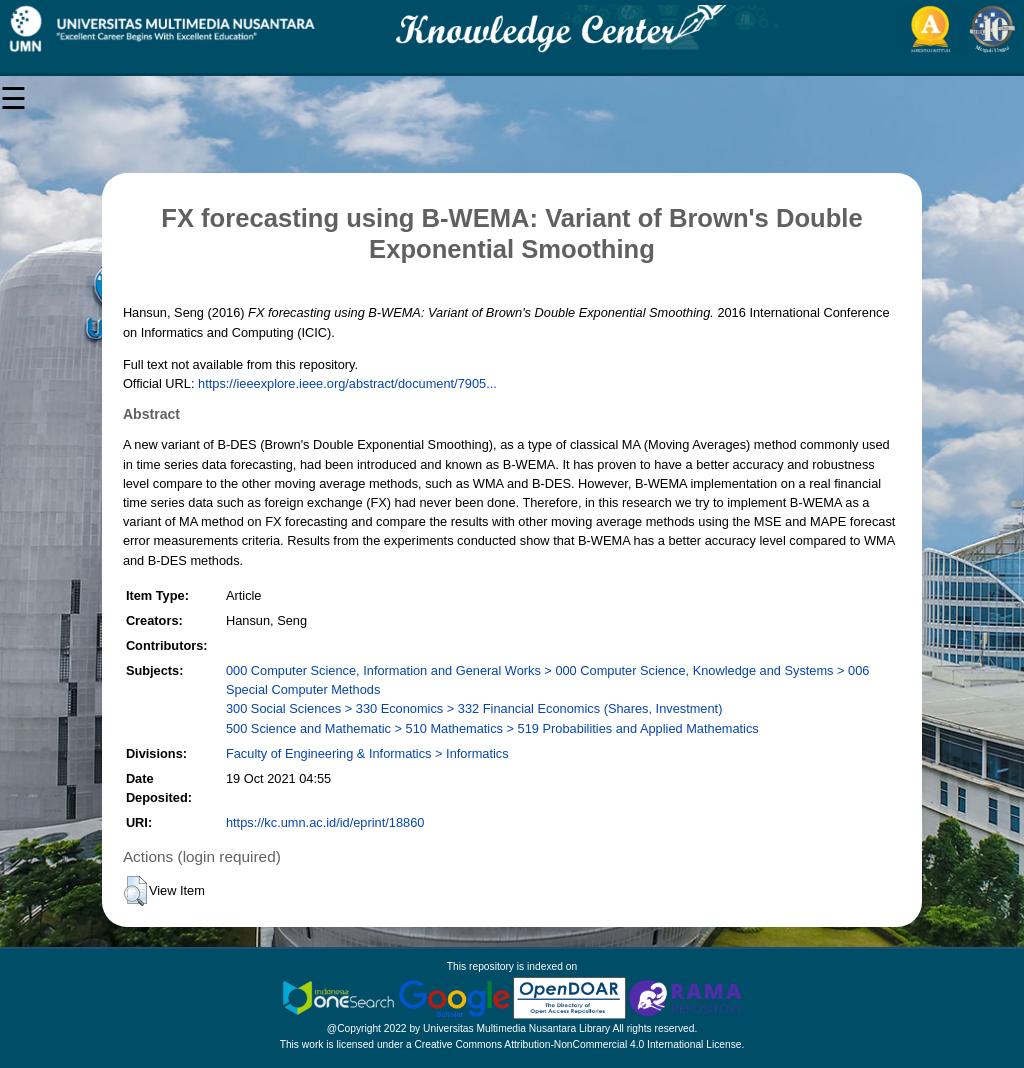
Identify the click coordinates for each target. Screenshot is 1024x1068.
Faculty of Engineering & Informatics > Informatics (367, 753)
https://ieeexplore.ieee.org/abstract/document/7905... (347, 383)
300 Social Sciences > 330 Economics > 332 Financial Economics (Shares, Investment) (474, 708)
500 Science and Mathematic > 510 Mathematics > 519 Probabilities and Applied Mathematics (492, 728)
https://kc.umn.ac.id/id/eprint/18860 (325, 822)
